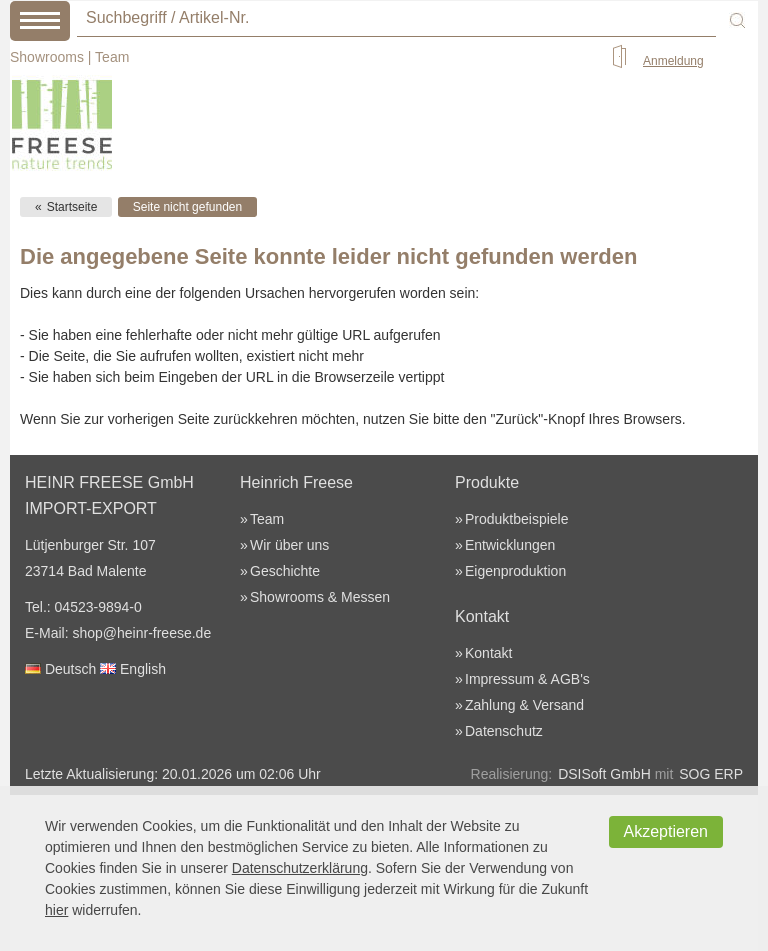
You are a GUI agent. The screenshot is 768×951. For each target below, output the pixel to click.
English (133, 669)
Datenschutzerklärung (300, 868)
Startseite (72, 207)
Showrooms (47, 57)
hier (56, 910)
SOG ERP (711, 774)
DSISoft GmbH (604, 774)
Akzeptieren (666, 831)
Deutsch (60, 669)
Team (112, 57)
